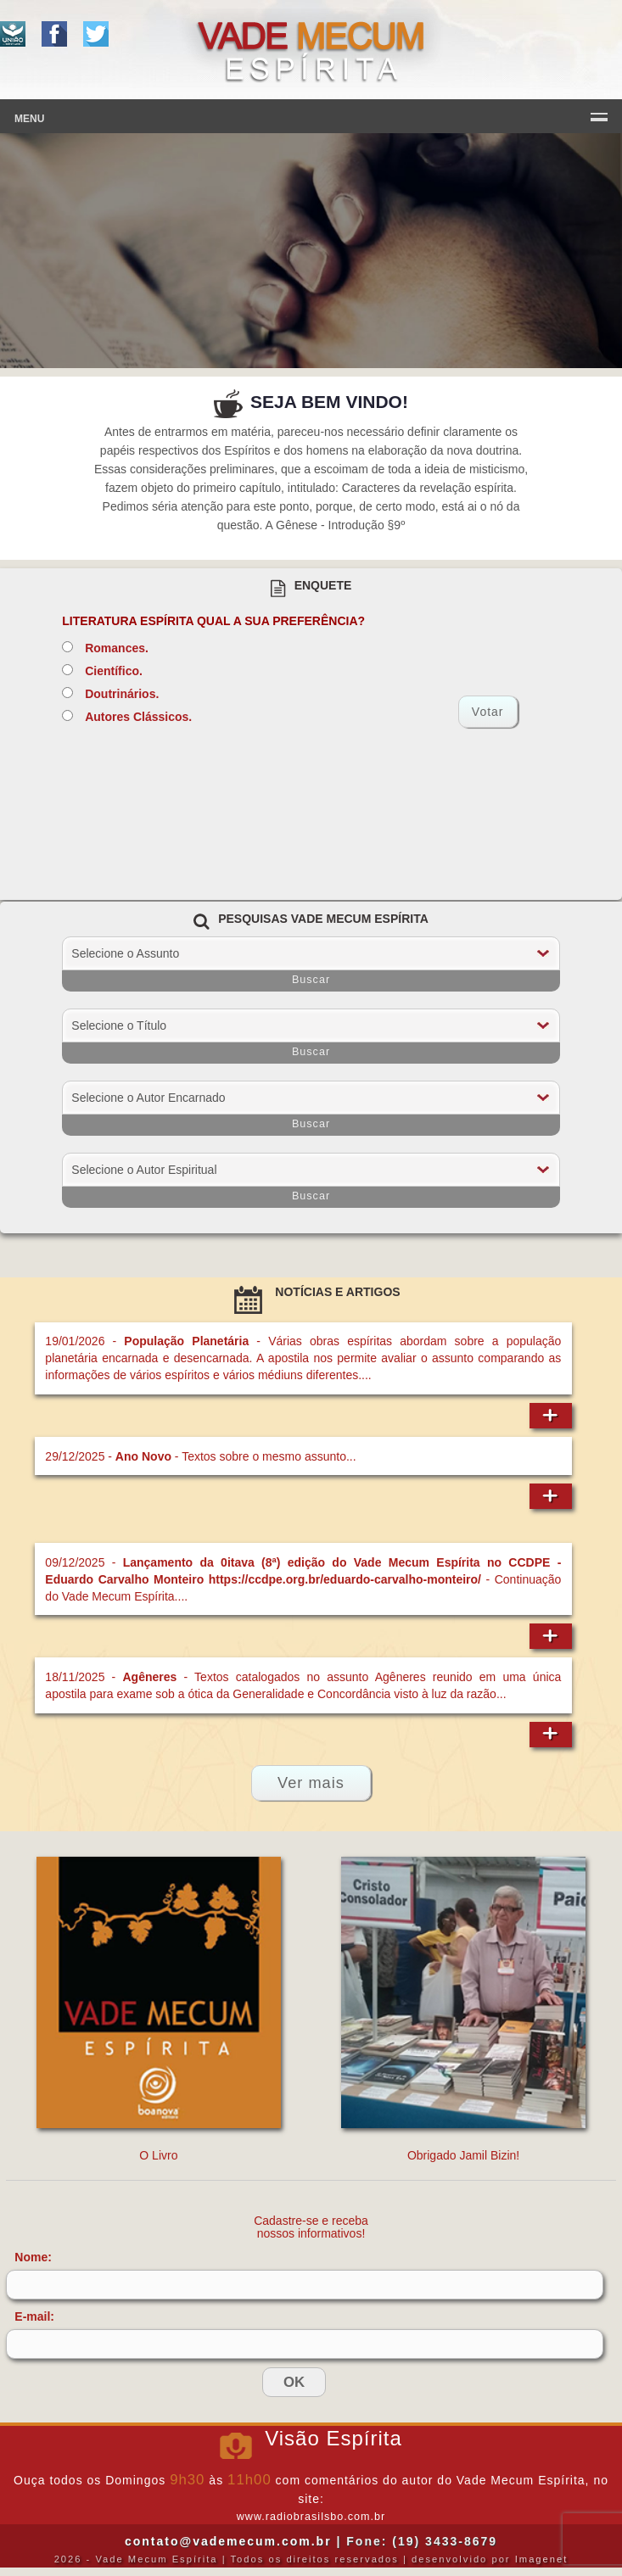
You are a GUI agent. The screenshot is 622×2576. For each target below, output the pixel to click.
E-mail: (34, 2316)
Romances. (116, 648)
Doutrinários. (122, 694)
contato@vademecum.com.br (228, 2541)
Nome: (33, 2257)
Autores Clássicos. (138, 717)
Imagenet (542, 2559)
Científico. (114, 671)
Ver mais (311, 1782)
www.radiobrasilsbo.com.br (311, 2517)
